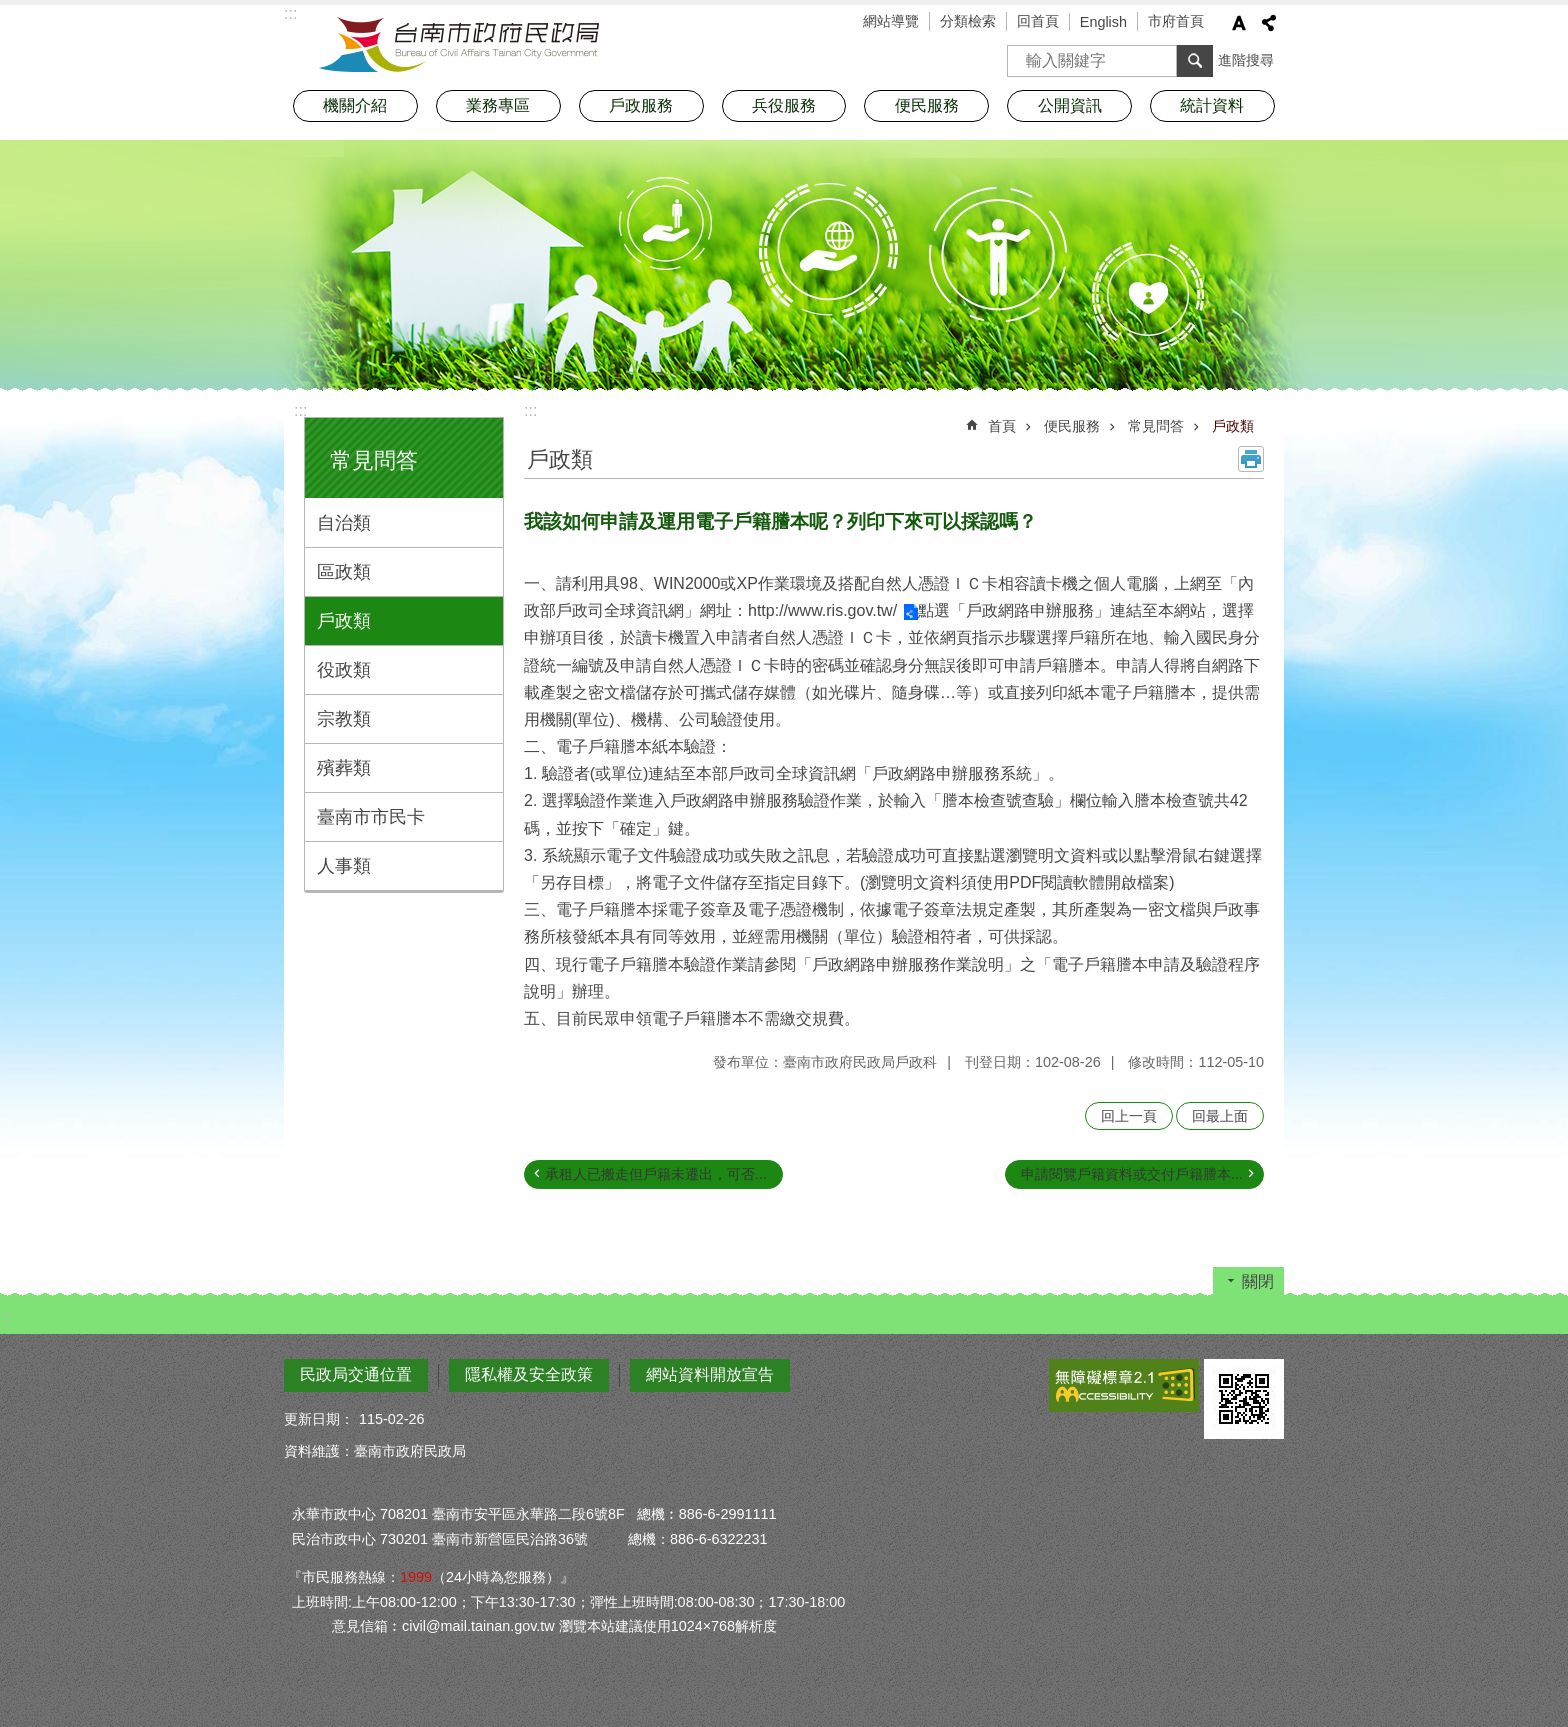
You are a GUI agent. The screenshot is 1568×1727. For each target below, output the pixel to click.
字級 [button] (1239, 23)
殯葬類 (344, 768)
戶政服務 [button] (641, 105)
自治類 (344, 523)
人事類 (344, 866)
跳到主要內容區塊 (10, 10)
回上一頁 (1129, 1116)
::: (300, 410)
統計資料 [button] (1212, 105)
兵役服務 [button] (784, 105)
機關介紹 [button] (355, 105)
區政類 (344, 572)
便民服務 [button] (927, 105)
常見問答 (374, 460)
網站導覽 (891, 21)
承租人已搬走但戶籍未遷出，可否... (656, 1174)
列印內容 (1251, 459)
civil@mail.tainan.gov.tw (478, 1626)
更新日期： (319, 1419)
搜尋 (1023, 54)
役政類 (344, 670)
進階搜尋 (1246, 60)
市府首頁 (1176, 21)
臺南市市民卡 (371, 817)
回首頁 (1038, 21)
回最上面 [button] (1220, 1116)
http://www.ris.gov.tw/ (822, 610)
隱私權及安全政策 (529, 1374)
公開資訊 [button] (1070, 105)
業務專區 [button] (498, 105)
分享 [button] (1269, 23)
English (1103, 22)
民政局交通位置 (356, 1374)
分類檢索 (968, 21)
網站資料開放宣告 (710, 1374)
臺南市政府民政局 (459, 45)
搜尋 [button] (1195, 61)
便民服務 (1072, 426)
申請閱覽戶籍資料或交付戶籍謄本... (1132, 1174)
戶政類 (344, 621)
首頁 (1002, 426)
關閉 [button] (1258, 1281)
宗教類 (344, 719)
